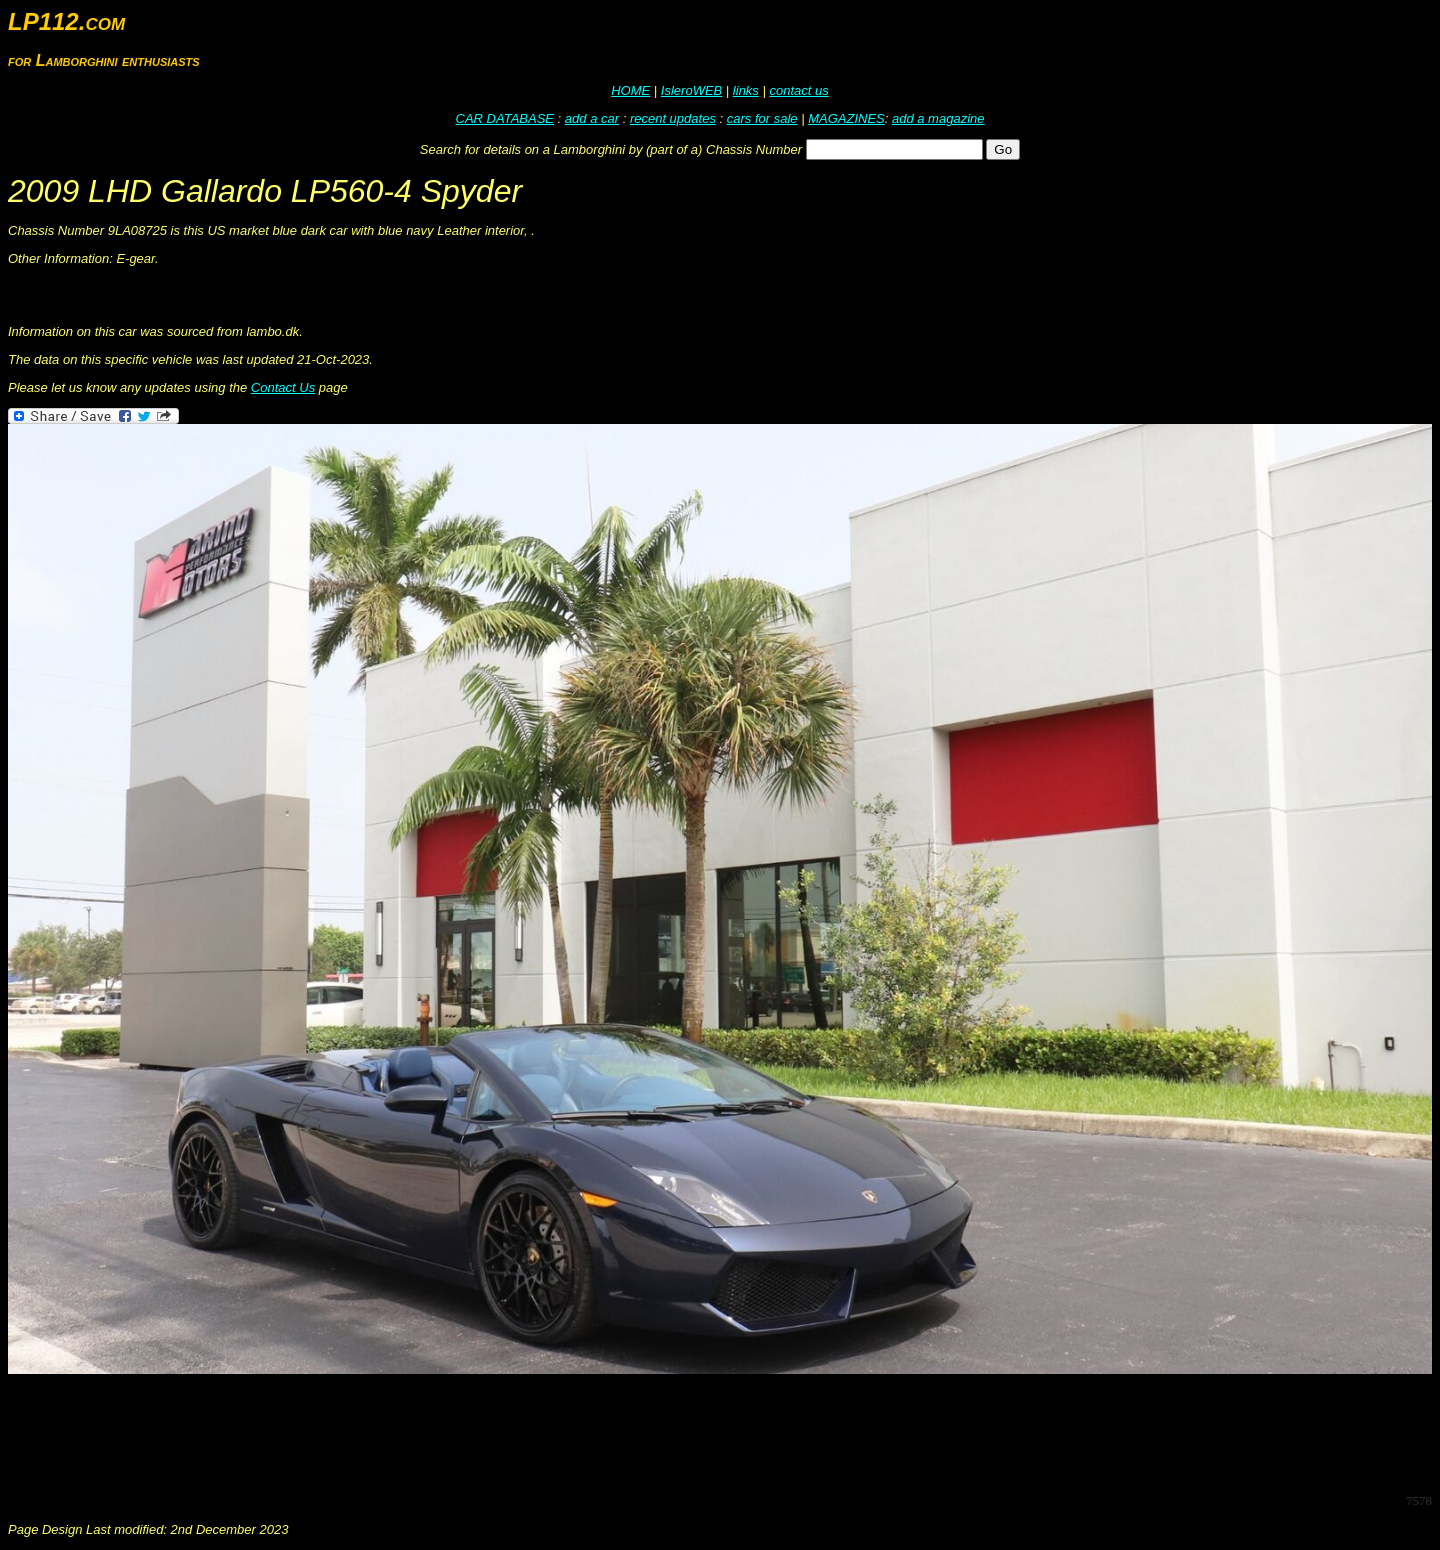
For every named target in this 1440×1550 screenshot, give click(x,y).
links (746, 90)
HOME (630, 90)
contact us (798, 90)
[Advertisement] (372, 1432)
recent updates (673, 118)
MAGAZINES (846, 118)
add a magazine (938, 118)
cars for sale (762, 118)
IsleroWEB (691, 90)
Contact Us (283, 387)
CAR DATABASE (505, 118)
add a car (592, 118)
